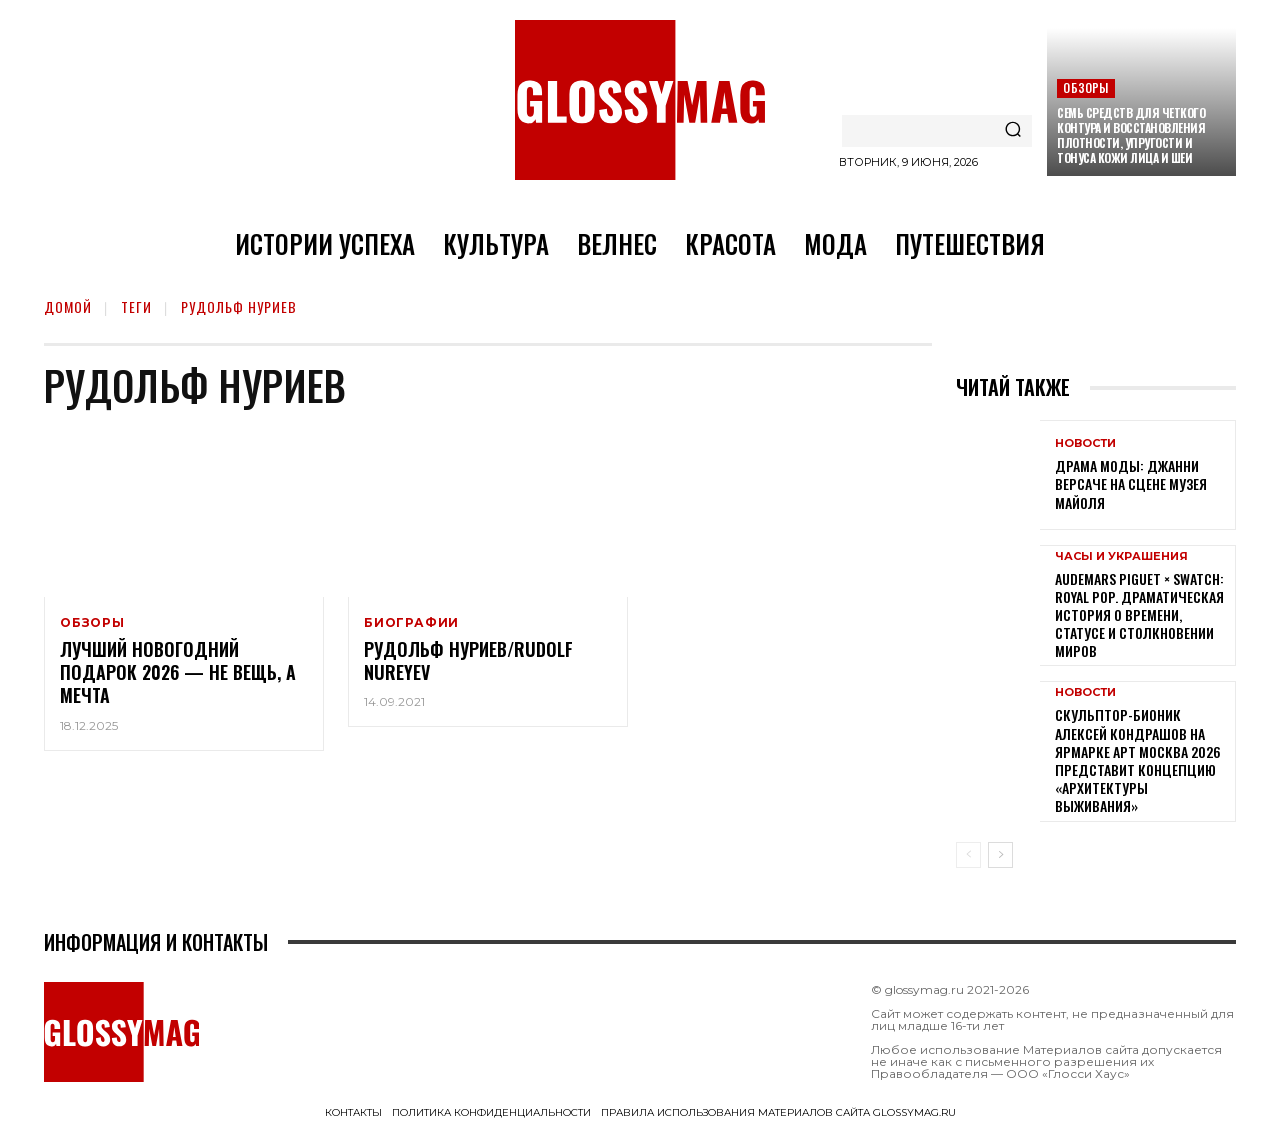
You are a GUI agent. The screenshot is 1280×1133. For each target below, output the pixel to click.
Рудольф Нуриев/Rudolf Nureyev (468, 661)
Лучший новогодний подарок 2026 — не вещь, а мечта (178, 673)
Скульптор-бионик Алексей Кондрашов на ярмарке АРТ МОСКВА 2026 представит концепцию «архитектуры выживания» (1138, 760)
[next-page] (1000, 855)
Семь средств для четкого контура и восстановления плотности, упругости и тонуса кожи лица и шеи (1131, 135)
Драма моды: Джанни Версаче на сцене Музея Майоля (1131, 483)
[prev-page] (968, 855)
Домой (68, 306)
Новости (1085, 443)
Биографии (411, 623)
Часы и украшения (1121, 556)
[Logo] (640, 100)
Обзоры (1085, 87)
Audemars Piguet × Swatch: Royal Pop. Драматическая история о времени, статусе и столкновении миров (1139, 615)
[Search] (1013, 131)
